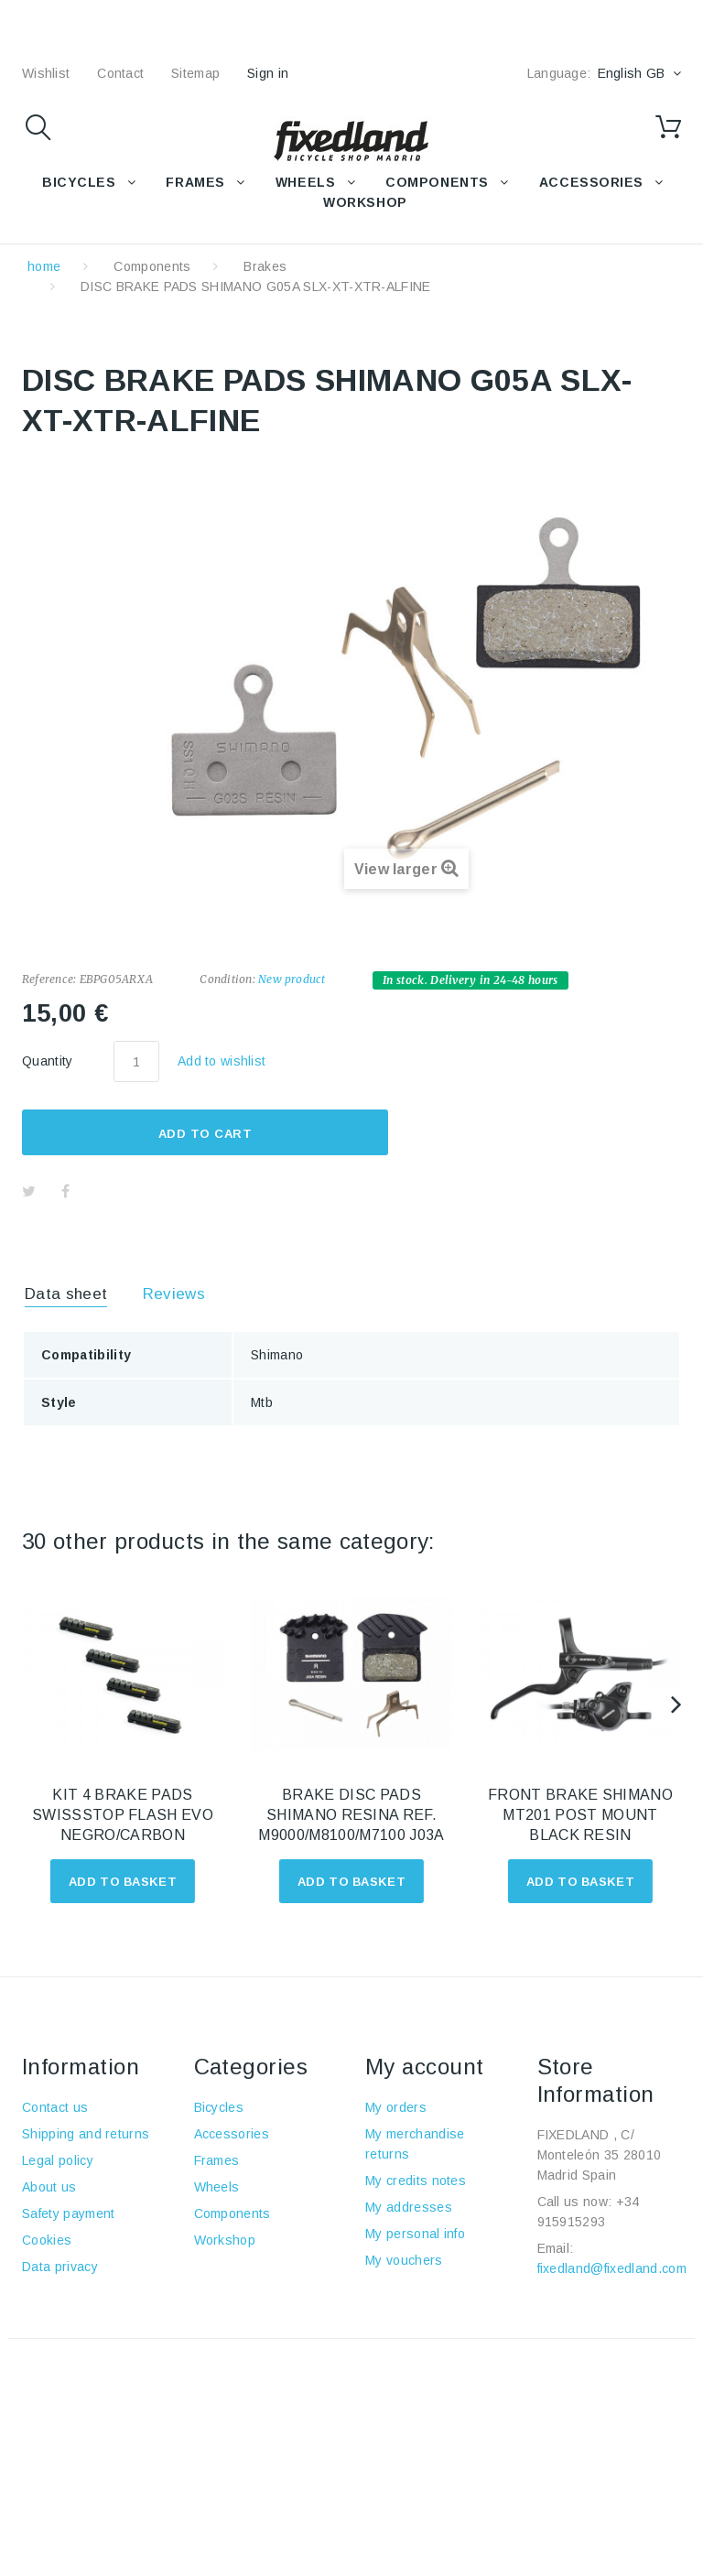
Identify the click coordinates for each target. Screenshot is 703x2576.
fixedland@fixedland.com (612, 2268)
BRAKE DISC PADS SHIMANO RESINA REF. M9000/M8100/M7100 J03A (351, 1815)
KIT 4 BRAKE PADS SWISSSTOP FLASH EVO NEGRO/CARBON (122, 1815)
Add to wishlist (221, 1061)
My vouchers (404, 2260)
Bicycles (219, 2107)
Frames (217, 2160)
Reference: (49, 979)
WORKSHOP (364, 202)
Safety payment (68, 2213)
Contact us (55, 2107)
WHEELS (305, 182)
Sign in (267, 73)
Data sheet (66, 1294)
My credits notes (415, 2180)
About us (49, 2187)
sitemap (195, 73)
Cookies (46, 2240)
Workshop (225, 2240)
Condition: (227, 979)
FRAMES (195, 182)
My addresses (408, 2207)
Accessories (591, 182)
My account (424, 2066)
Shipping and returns (85, 2134)
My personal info (415, 2233)
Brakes (265, 266)
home (43, 266)
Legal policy (57, 2160)
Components (152, 266)
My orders (396, 2107)
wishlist (46, 73)
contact (120, 73)
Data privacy (60, 2266)
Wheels (217, 2187)
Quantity (47, 1061)
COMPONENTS (437, 182)
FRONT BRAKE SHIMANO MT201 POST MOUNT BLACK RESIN (580, 1815)
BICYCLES (78, 182)
